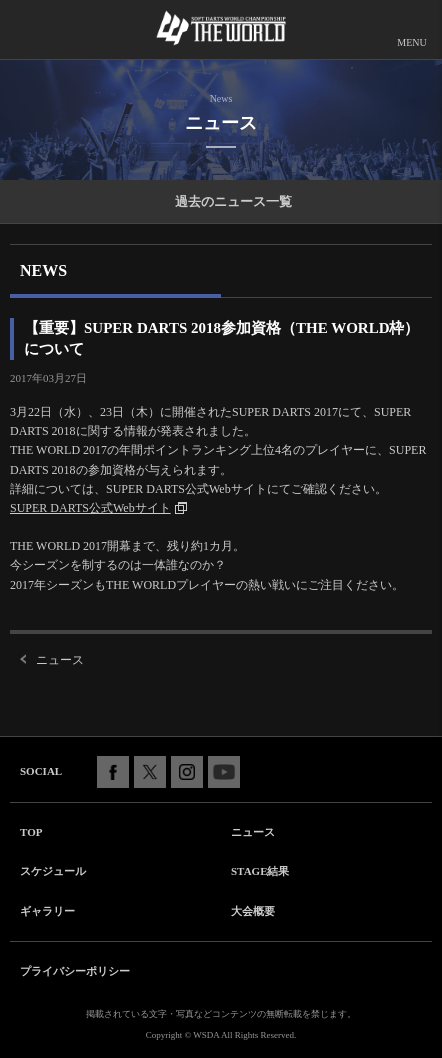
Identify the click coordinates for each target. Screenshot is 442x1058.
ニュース (60, 660)
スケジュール (53, 871)
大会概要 (253, 911)
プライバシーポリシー (75, 971)
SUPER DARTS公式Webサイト (90, 508)
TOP (31, 832)
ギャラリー (47, 911)
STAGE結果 (260, 871)
